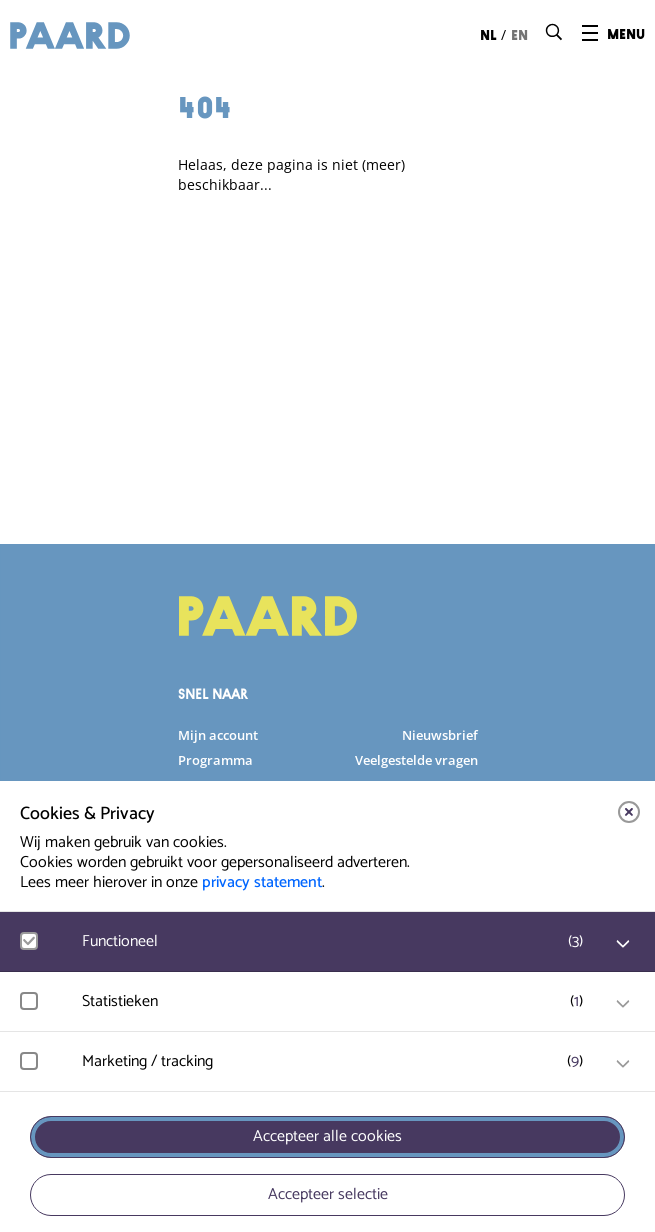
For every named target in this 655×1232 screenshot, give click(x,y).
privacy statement (262, 882)
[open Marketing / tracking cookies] (623, 1064)
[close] (629, 812)
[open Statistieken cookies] (623, 1004)
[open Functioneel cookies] (623, 944)
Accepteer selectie (328, 1194)
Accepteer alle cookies (327, 1136)
